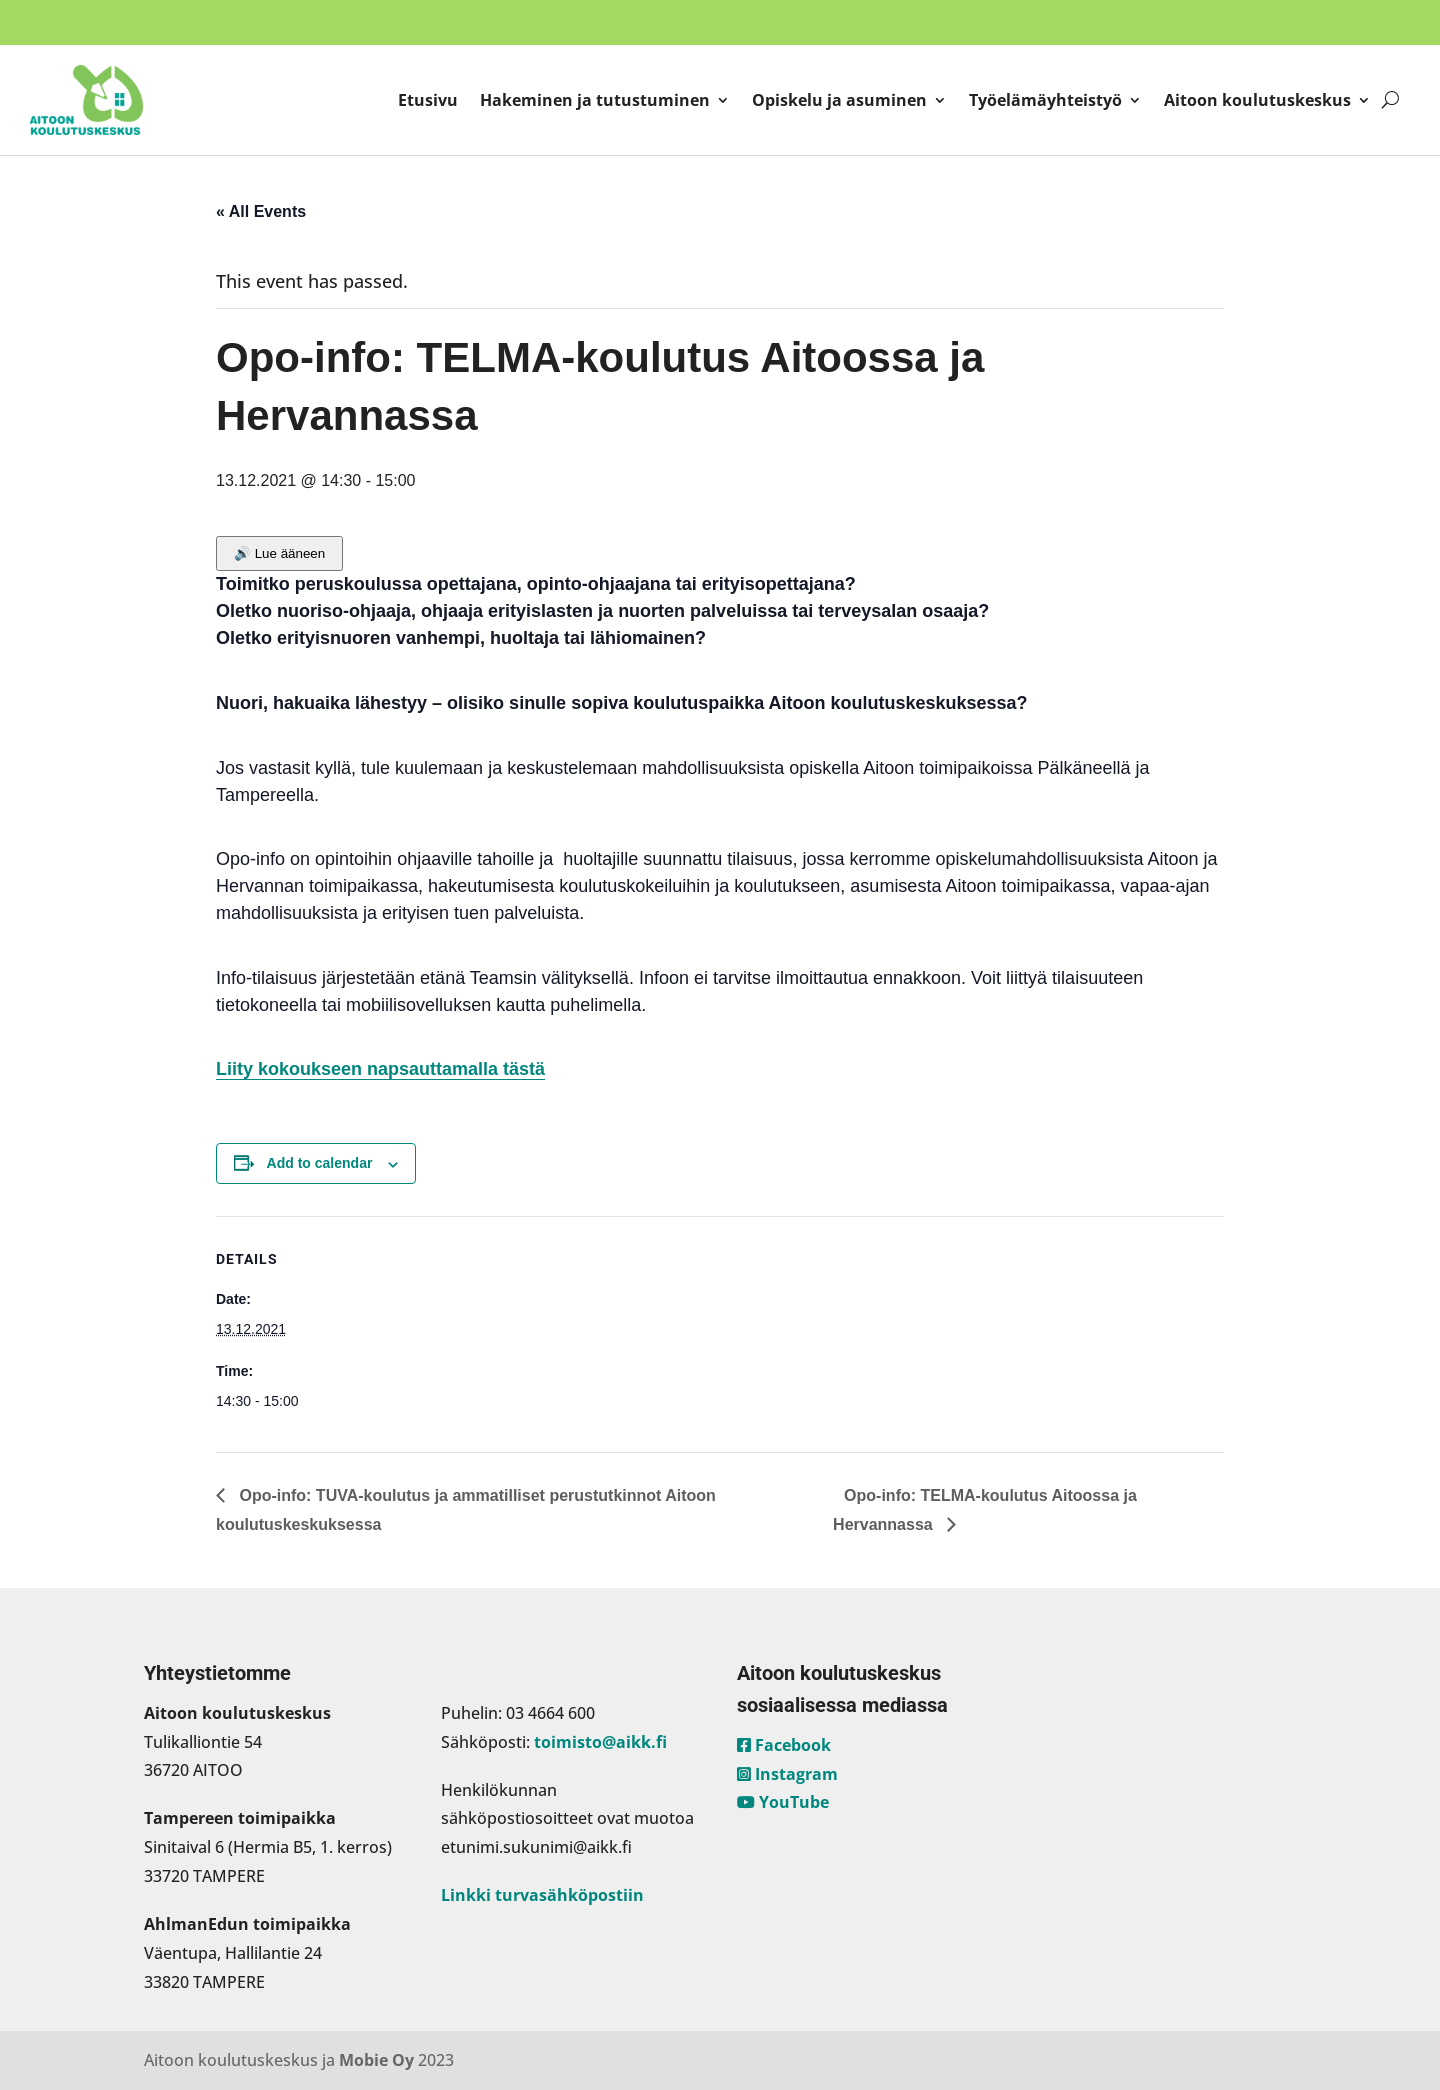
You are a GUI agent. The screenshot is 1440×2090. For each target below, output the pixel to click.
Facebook (784, 1745)
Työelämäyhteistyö (1045, 100)
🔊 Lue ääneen (279, 553)
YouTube (783, 1802)
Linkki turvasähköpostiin (542, 1895)
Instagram (787, 1774)
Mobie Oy (376, 2060)
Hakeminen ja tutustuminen (595, 100)
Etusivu (428, 100)
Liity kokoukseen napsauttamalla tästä (380, 1069)
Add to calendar (320, 1163)
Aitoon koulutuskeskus (1257, 100)
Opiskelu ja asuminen (839, 100)
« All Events (261, 211)
